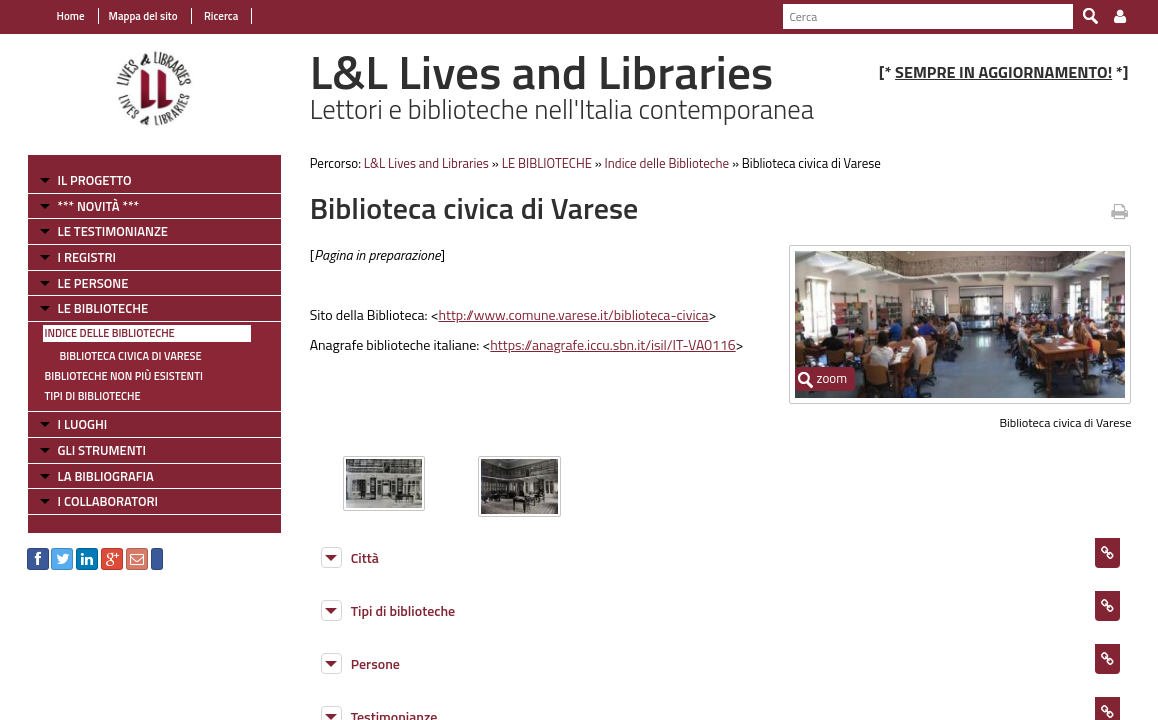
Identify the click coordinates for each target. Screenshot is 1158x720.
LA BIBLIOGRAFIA (94, 476)
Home (59, 16)
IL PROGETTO (83, 180)
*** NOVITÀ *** (86, 206)
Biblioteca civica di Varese (119, 356)
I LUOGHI (71, 424)
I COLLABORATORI (96, 501)
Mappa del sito (131, 16)
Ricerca (208, 16)
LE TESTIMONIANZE (101, 231)
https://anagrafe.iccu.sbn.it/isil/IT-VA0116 (607, 344)
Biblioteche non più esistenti (112, 376)
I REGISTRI (75, 257)
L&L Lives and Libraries (420, 163)
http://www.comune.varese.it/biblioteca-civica (568, 314)
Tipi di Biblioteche (81, 396)
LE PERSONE (81, 283)
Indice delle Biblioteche (98, 333)
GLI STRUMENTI (90, 450)
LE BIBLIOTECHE (91, 308)
